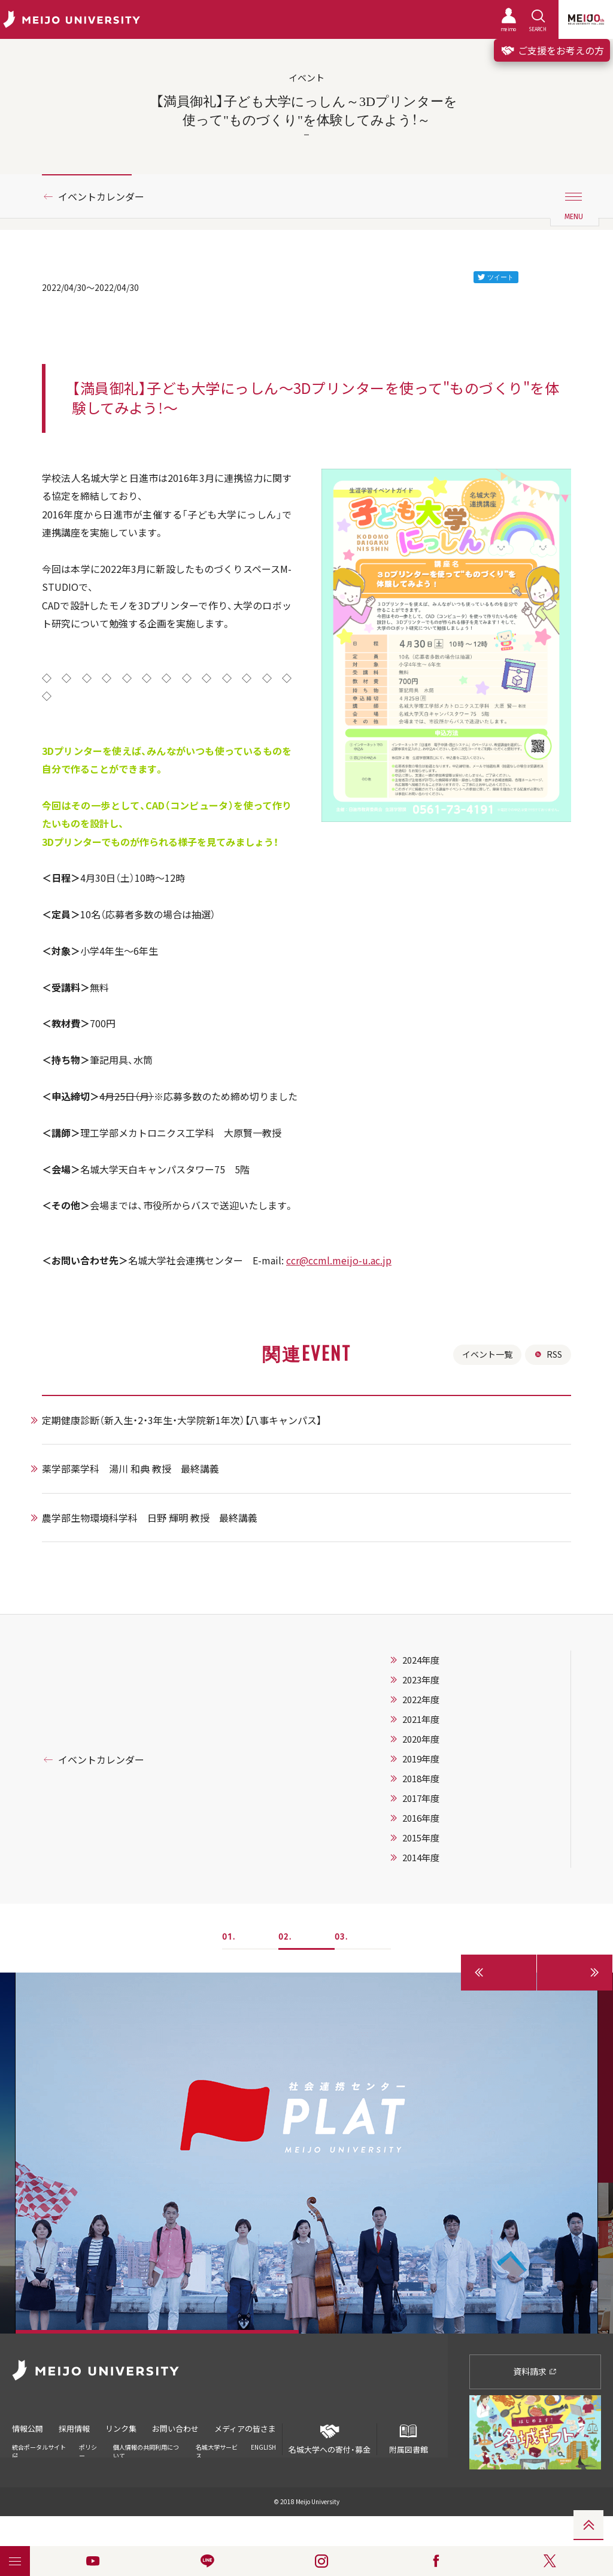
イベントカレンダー (101, 196)
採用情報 (74, 2428)
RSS (548, 1354)
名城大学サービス (217, 2451)
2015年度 (420, 1837)
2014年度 (420, 1857)
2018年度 (420, 1778)
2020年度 (420, 1739)
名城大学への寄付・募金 (330, 2439)
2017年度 (420, 1798)
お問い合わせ (175, 2428)
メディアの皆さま (245, 2428)
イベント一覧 (487, 1354)
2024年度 (420, 1660)
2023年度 (420, 1679)
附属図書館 (408, 2439)
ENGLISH (263, 2447)
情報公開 (27, 2428)
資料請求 (535, 2371)
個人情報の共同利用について (146, 2451)
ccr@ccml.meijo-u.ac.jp (339, 1260)
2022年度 (420, 1699)
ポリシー (88, 2451)
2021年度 (420, 1719)
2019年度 (420, 1758)
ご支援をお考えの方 (552, 50)
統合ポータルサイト (39, 2451)
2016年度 (420, 1818)
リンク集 (120, 2428)
